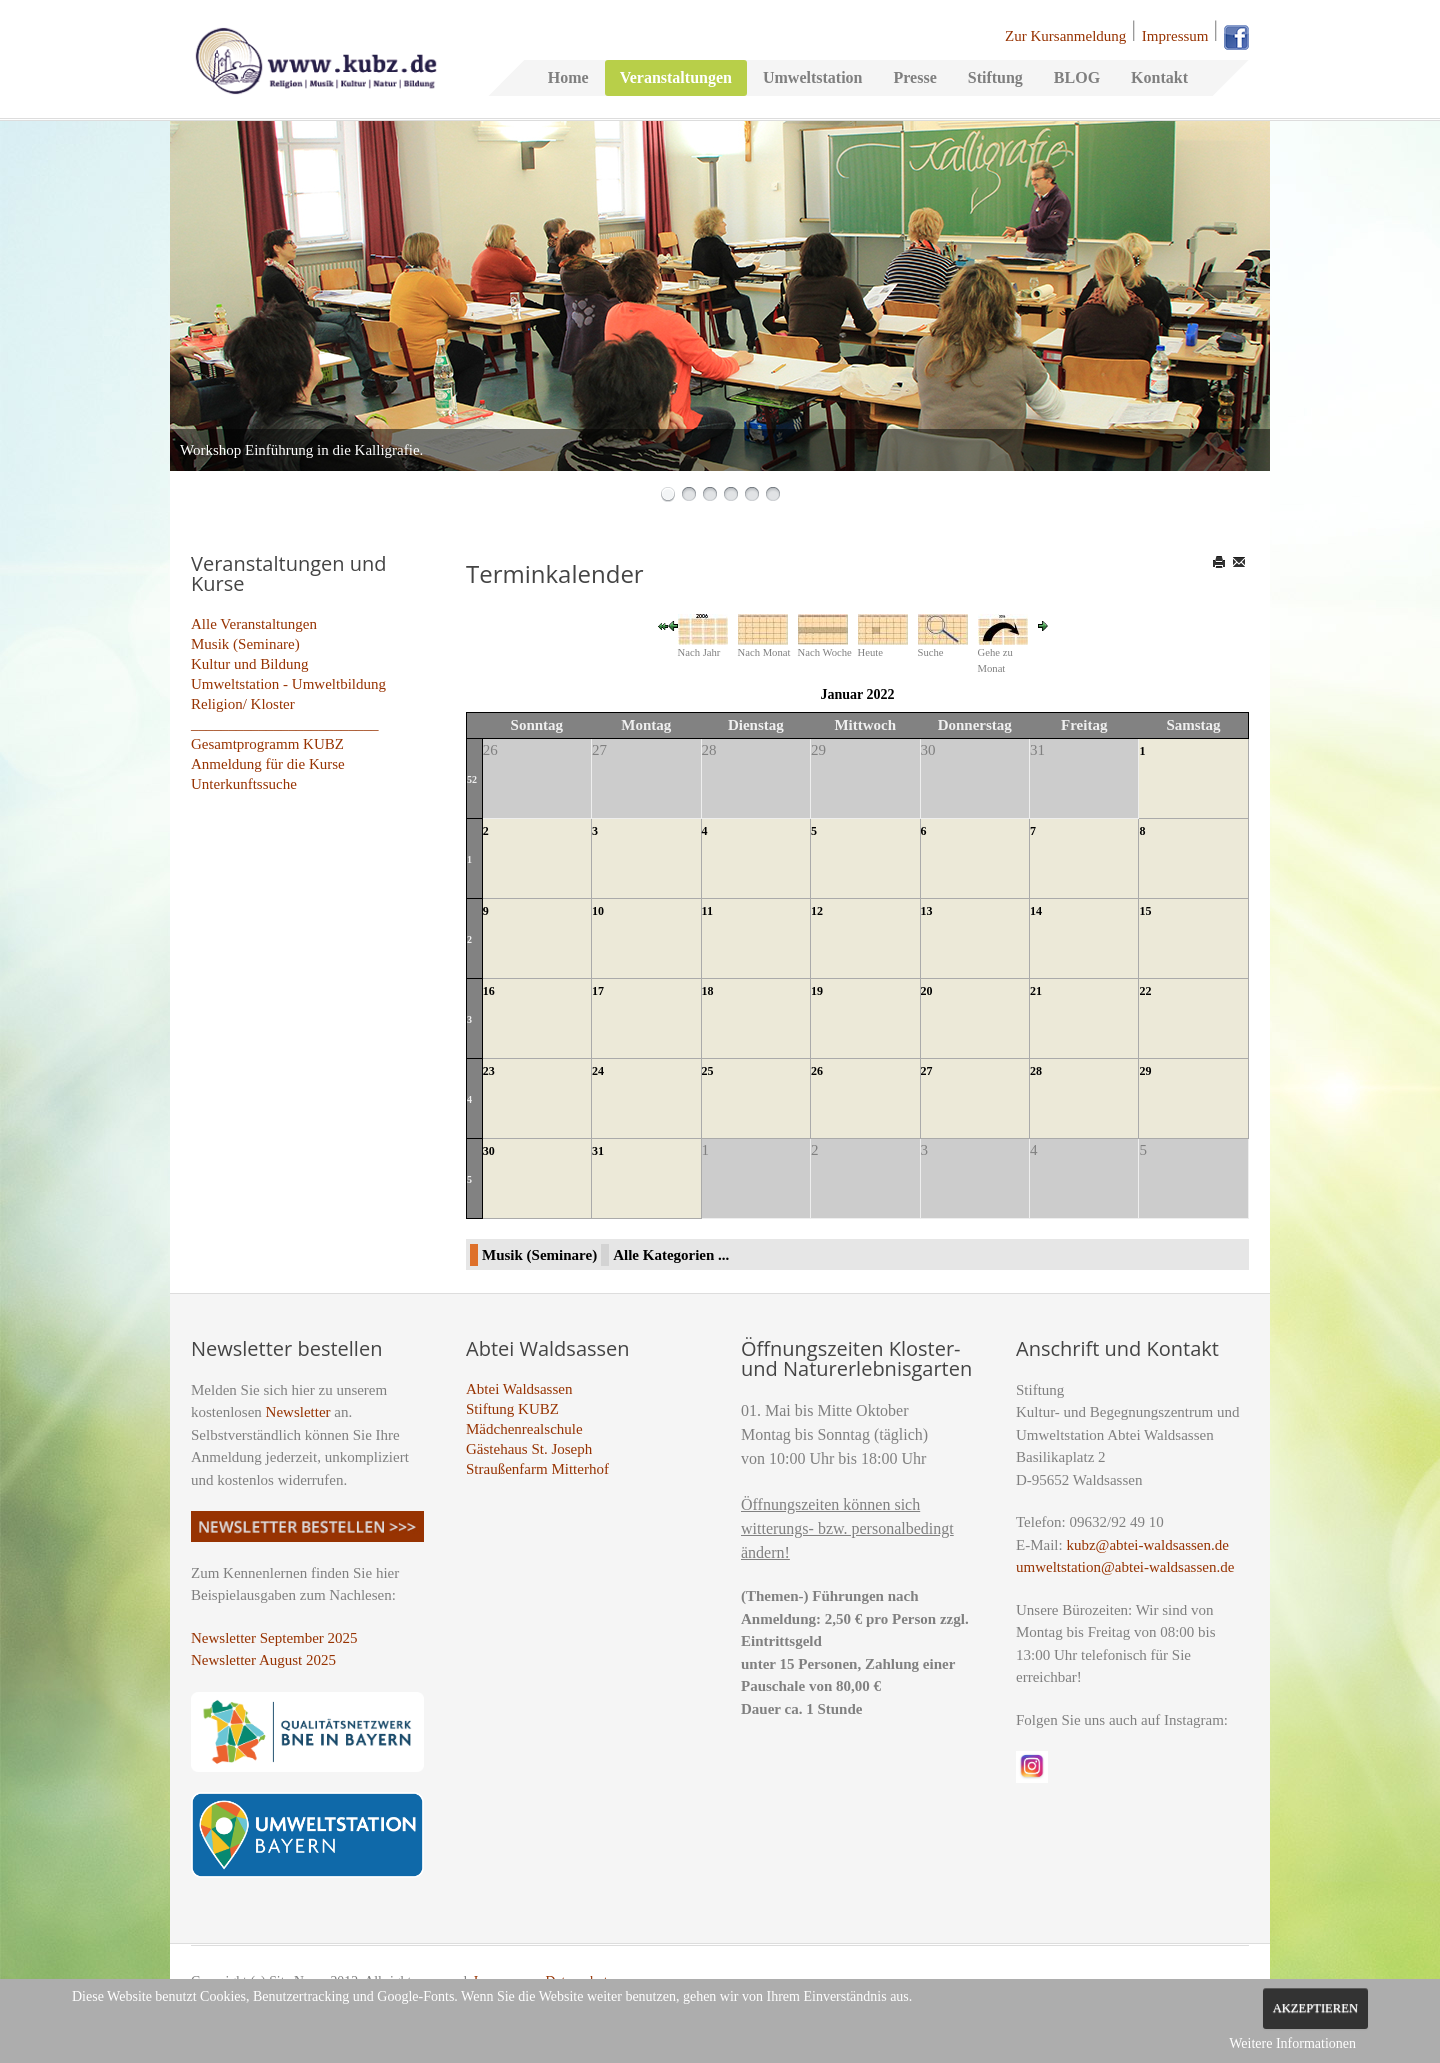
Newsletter (298, 1412)
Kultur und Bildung (250, 664)
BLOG (1077, 77)
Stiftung (995, 77)
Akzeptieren (1315, 2008)
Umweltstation (813, 77)
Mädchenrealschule (524, 1429)
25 (708, 1071)
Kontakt (1159, 77)
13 (927, 911)
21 (1036, 991)
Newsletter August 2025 (263, 1660)
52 (472, 779)
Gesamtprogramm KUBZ (267, 744)
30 (489, 1151)
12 (817, 911)
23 (489, 1071)
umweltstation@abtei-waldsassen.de (1125, 1567)
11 (707, 911)
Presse (914, 77)
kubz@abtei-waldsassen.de (1147, 1545)
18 (708, 991)
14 (1036, 911)
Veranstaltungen (676, 77)
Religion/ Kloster (243, 704)
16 (489, 991)
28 (1036, 1071)
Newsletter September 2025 (274, 1638)
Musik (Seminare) (245, 644)
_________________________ (285, 724)
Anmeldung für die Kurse (268, 764)
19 (817, 991)
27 (927, 1071)
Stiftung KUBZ (512, 1409)
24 (598, 1071)
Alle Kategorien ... (671, 1255)
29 (1145, 1071)
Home (568, 77)
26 (817, 1071)
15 (1145, 911)
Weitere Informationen (1292, 2043)
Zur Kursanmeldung (1065, 36)
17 (598, 991)
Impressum (1175, 36)
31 (598, 1151)
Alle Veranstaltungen (254, 624)
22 (1145, 991)
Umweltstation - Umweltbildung (288, 684)
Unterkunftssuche (244, 784)
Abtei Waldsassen (519, 1389)
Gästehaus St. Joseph (529, 1449)
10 (598, 911)
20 (927, 991)
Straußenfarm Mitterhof (537, 1469)
